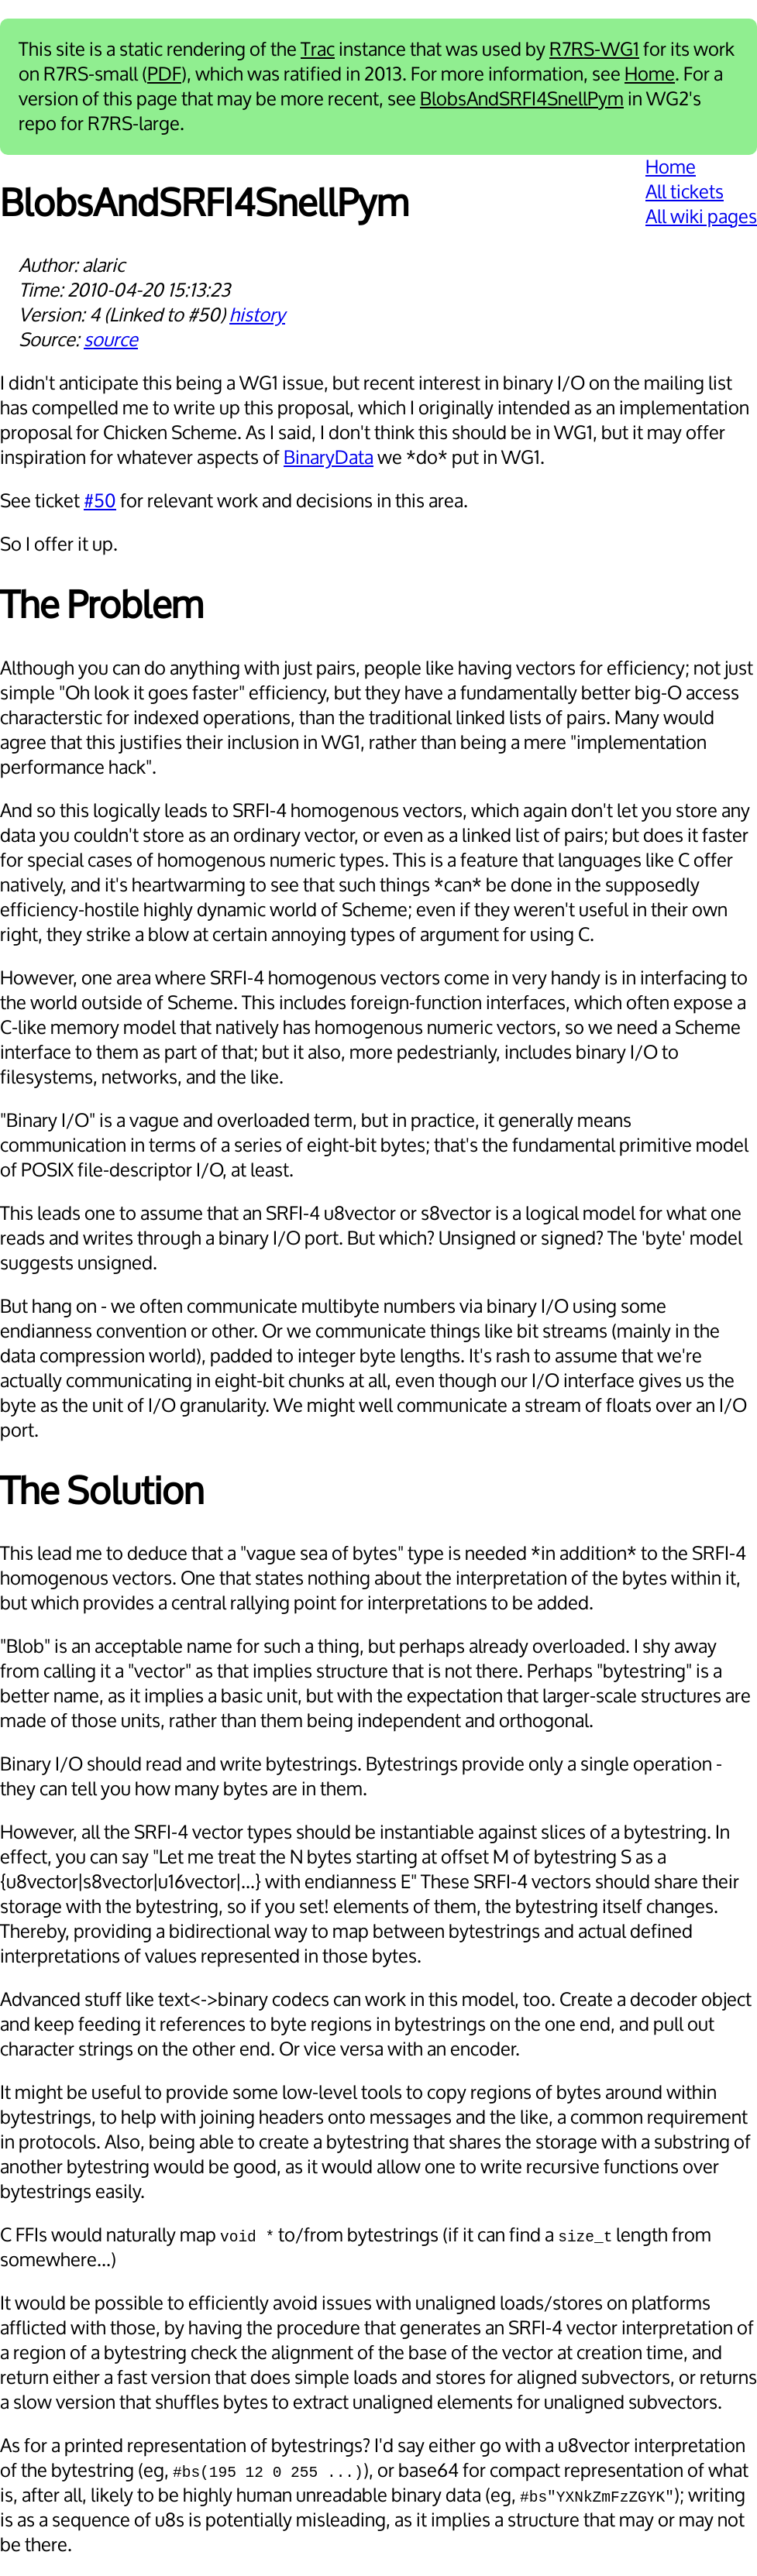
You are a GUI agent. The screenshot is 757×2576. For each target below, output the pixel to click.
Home (650, 74)
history (257, 315)
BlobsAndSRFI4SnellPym (522, 99)
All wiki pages (701, 216)
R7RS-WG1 (594, 49)
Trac (318, 49)
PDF (164, 74)
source (111, 340)
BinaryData (328, 457)
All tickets (684, 192)
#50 (100, 501)
